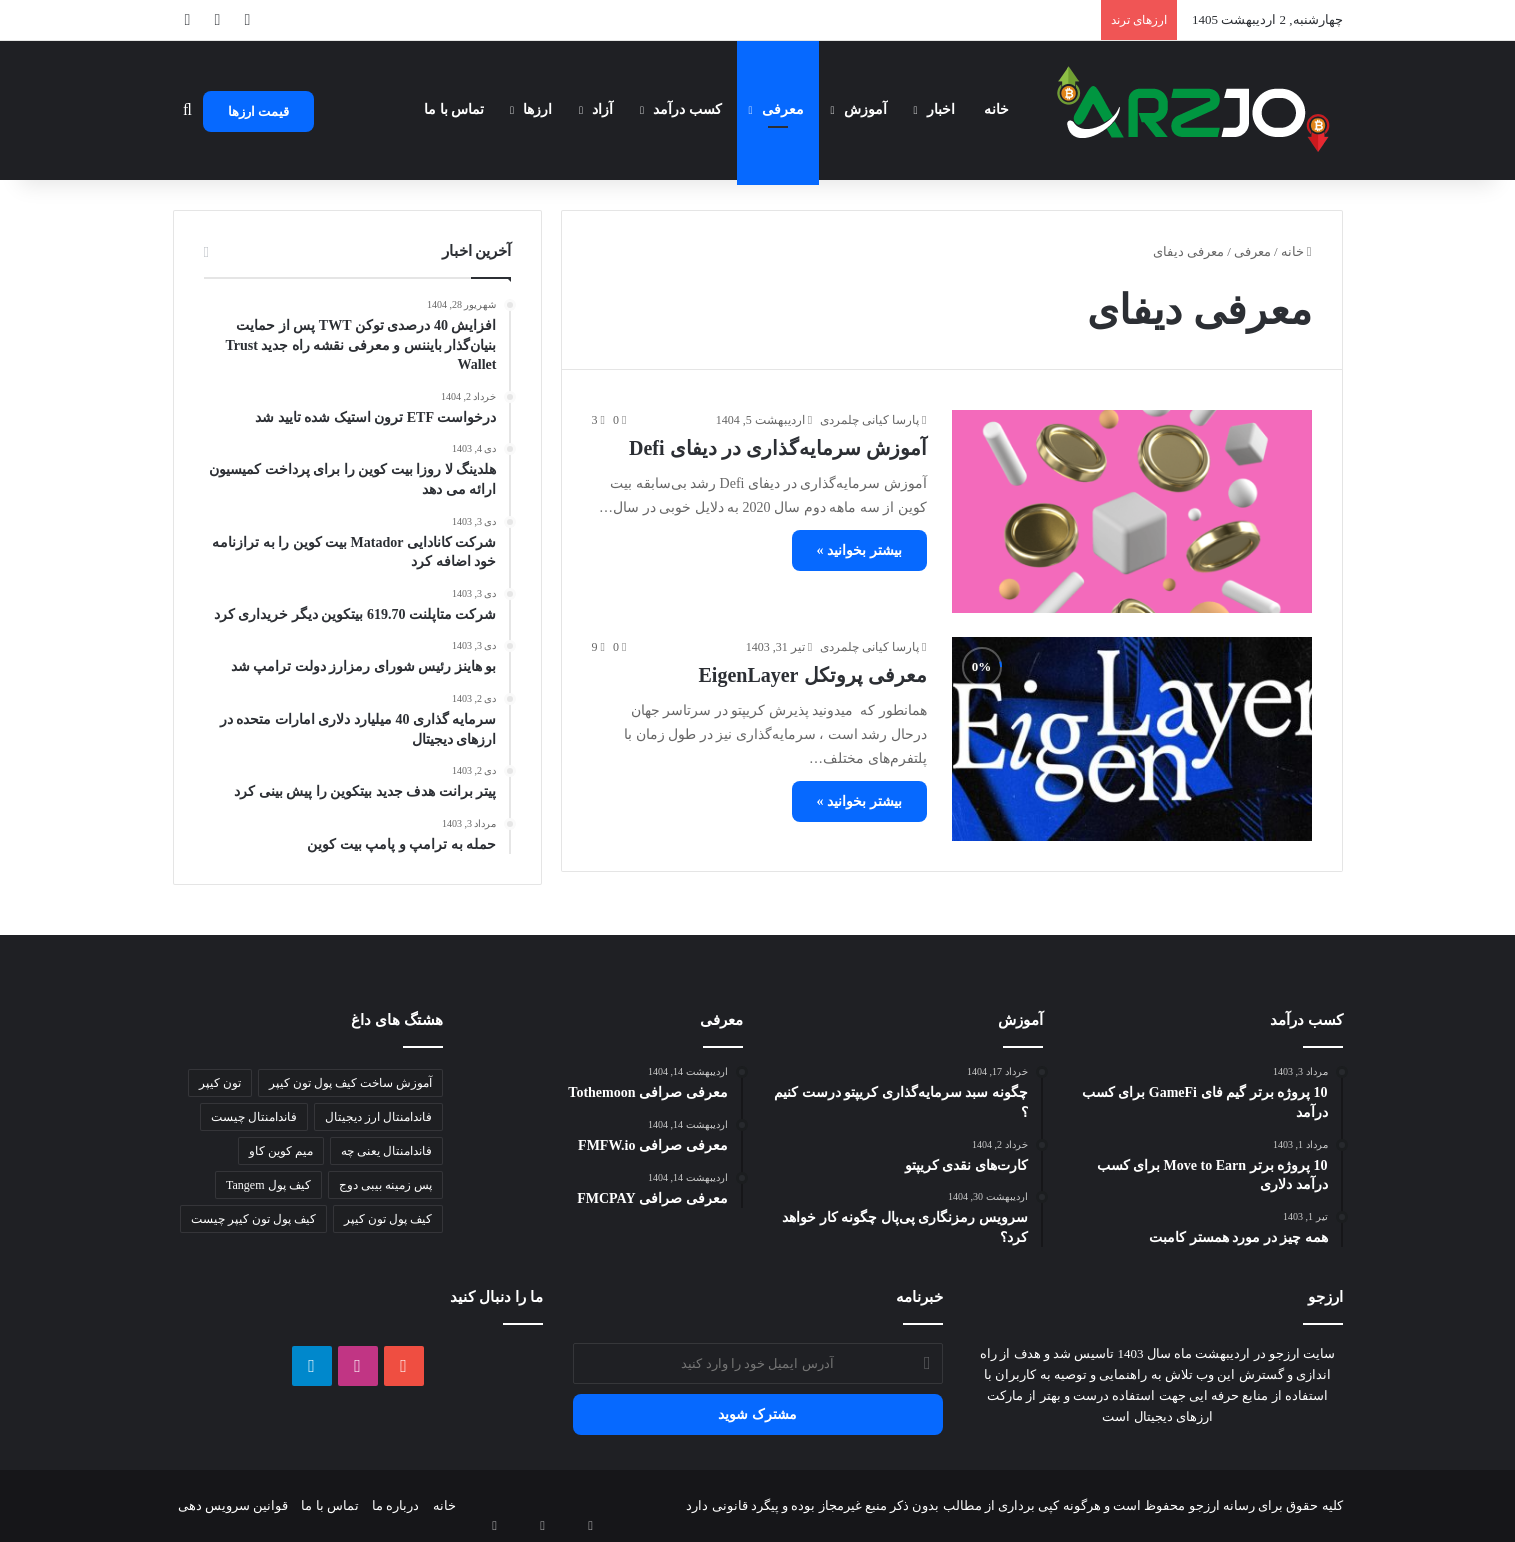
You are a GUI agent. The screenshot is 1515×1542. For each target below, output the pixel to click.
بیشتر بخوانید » (859, 550)
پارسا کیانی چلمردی (869, 420)
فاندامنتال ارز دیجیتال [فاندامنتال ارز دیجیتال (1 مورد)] (378, 1117)
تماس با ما (454, 109)
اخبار (941, 109)
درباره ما (395, 1505)
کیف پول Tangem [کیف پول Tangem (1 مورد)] (268, 1185)
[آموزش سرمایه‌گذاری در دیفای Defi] (1132, 511)
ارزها (537, 109)
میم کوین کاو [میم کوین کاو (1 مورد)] (281, 1151)
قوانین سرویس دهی (233, 1505)
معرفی (783, 109)
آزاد (602, 109)
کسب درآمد (687, 109)
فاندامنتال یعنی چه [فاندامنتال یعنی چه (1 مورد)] (386, 1151)
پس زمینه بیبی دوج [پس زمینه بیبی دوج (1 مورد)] (385, 1185)
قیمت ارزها (258, 111)
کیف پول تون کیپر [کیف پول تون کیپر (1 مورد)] (388, 1219)
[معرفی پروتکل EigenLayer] (1132, 738)
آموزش (865, 109)
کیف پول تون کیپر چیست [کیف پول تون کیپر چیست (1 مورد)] (253, 1219)
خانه (996, 109)
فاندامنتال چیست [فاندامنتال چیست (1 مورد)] (254, 1117)
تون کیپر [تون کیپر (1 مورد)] (220, 1083)
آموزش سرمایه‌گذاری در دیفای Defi (778, 448)
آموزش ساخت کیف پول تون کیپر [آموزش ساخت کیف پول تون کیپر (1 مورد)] (350, 1083)
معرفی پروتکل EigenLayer (813, 675)
